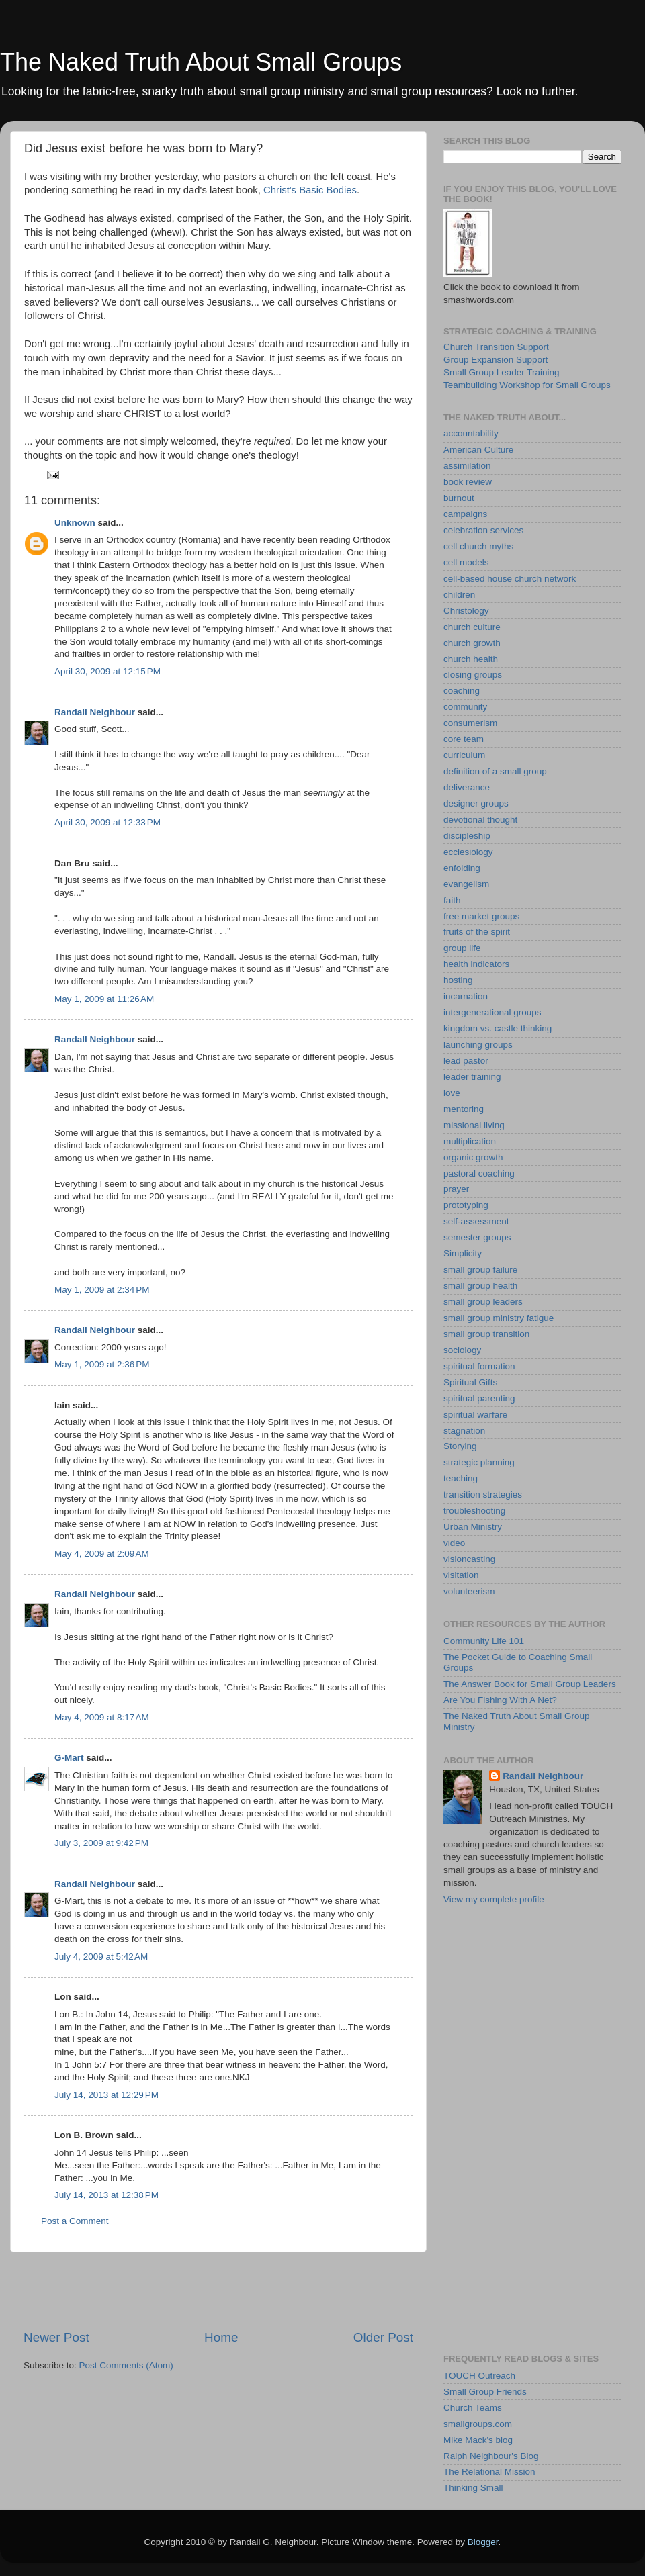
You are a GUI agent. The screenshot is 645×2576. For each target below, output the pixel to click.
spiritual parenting (479, 1398)
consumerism (470, 723)
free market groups (481, 916)
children (459, 595)
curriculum (464, 755)
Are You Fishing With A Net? (500, 1700)
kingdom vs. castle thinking (497, 1028)
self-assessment (476, 1221)
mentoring (463, 1109)
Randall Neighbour (94, 712)
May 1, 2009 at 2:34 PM (101, 1290)
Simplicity (462, 1253)
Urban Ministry (472, 1527)
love (451, 1093)
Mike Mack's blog (478, 2440)
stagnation (464, 1431)
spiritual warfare (475, 1415)
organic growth (473, 1157)
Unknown (74, 523)
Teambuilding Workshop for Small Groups (527, 385)
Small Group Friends (485, 2392)
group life (462, 948)
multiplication (469, 1141)
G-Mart (69, 1758)
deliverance (466, 787)
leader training (472, 1077)
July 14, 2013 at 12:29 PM (106, 2095)
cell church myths (478, 546)
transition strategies (482, 1494)
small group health (480, 1286)
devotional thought (480, 820)
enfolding (461, 868)
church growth (472, 643)
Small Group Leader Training (501, 372)
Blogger (483, 2542)
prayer (456, 1189)
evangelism (466, 884)
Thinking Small (473, 2488)
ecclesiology (468, 852)
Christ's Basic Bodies (310, 190)
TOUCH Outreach (479, 2376)
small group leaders (483, 1302)
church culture (472, 627)
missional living (474, 1125)
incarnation (465, 996)
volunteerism (469, 1591)
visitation (461, 1575)
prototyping (465, 1205)
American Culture (478, 450)
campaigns (465, 514)
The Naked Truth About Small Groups (201, 62)
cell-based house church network (509, 578)
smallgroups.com (477, 2424)
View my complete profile (493, 1899)
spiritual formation (479, 1366)
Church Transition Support (496, 347)
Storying (460, 1446)
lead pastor (465, 1061)
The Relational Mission (489, 2472)
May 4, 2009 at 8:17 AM (101, 1717)
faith (452, 900)
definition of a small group (495, 771)
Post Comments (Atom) (126, 2365)
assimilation (467, 466)
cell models (466, 562)
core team (463, 739)
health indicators (476, 964)
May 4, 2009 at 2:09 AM (101, 1554)
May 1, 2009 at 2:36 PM (101, 1364)
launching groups (478, 1045)
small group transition (486, 1334)
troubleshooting (474, 1511)
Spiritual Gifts (470, 1382)
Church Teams (472, 2408)
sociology (462, 1350)
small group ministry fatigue (498, 1318)
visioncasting (469, 1559)
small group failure (480, 1269)
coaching (461, 691)
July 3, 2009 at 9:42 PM (101, 1843)
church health (470, 659)
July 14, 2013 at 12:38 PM (106, 2195)
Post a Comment (75, 2221)
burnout (458, 498)
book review (467, 482)
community (465, 707)
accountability (471, 433)
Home (221, 2337)
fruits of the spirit (476, 932)
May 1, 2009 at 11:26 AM (104, 999)
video (454, 1543)
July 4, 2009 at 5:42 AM (101, 1956)
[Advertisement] (218, 2290)
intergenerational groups (492, 1012)
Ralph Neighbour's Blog (490, 2456)
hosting (458, 980)
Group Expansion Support (495, 360)
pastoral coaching (479, 1173)
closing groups (472, 675)
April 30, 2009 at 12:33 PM (107, 822)
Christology (466, 611)
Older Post (383, 2337)
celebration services (483, 530)
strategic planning (479, 1462)
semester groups (477, 1237)
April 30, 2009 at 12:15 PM (107, 671)
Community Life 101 (483, 1641)
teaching (460, 1478)
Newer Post (56, 2337)
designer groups (476, 803)
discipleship (466, 836)
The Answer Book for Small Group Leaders (529, 1684)
